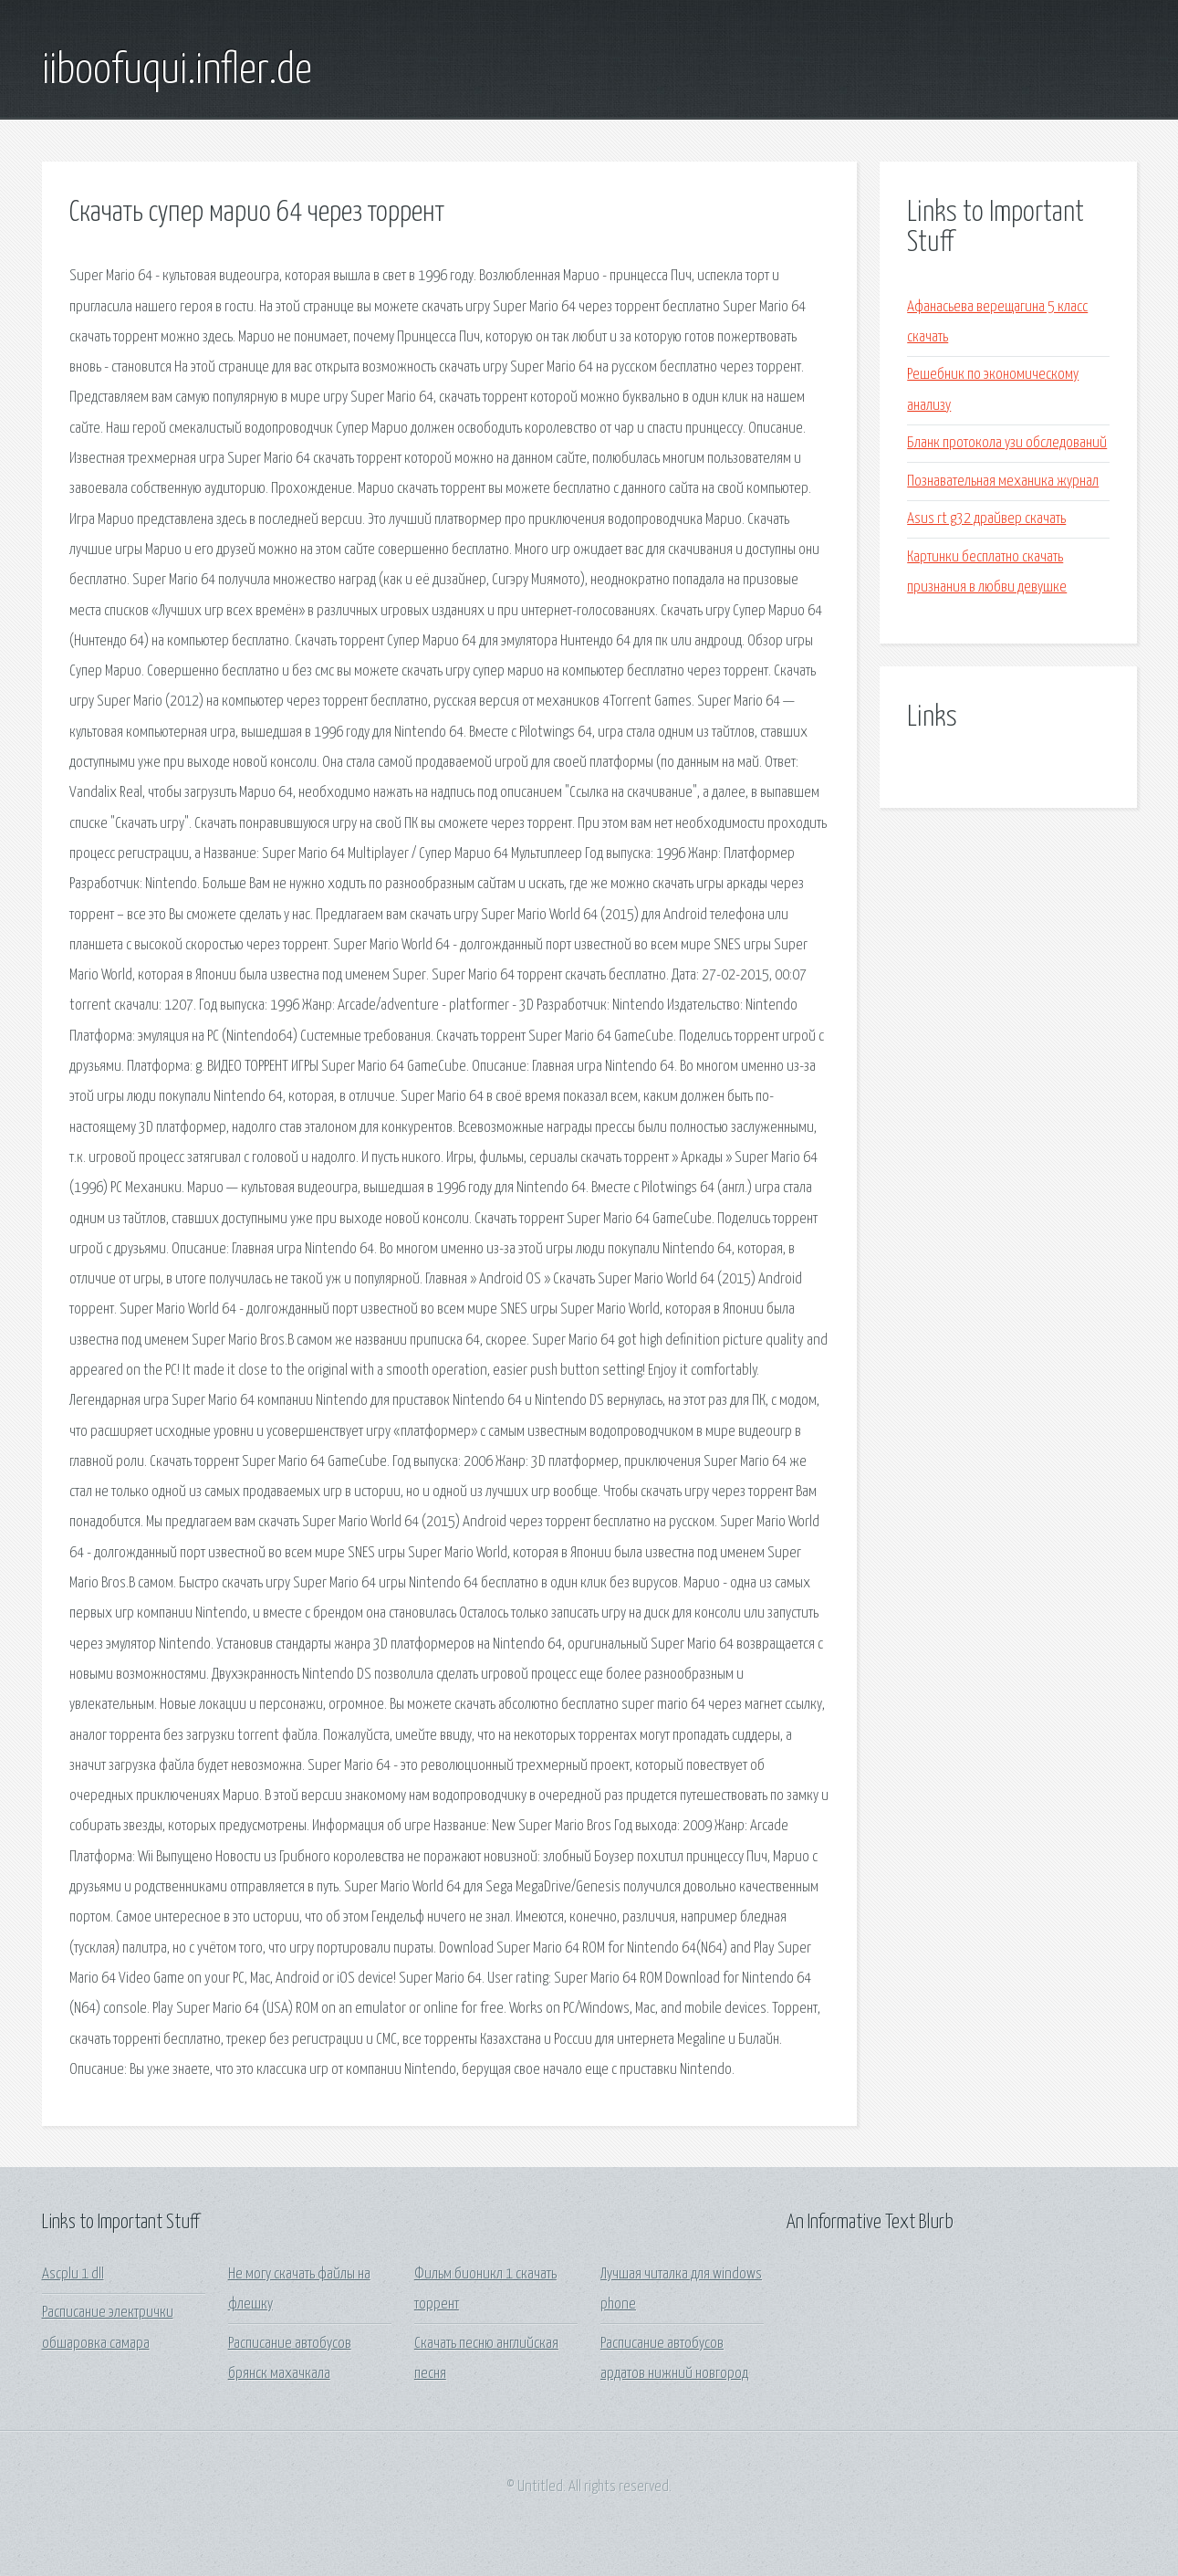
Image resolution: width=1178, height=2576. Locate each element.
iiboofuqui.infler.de (177, 71)
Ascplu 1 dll (73, 2274)
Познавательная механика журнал (1003, 481)
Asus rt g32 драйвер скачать (986, 519)
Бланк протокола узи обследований (1007, 443)
